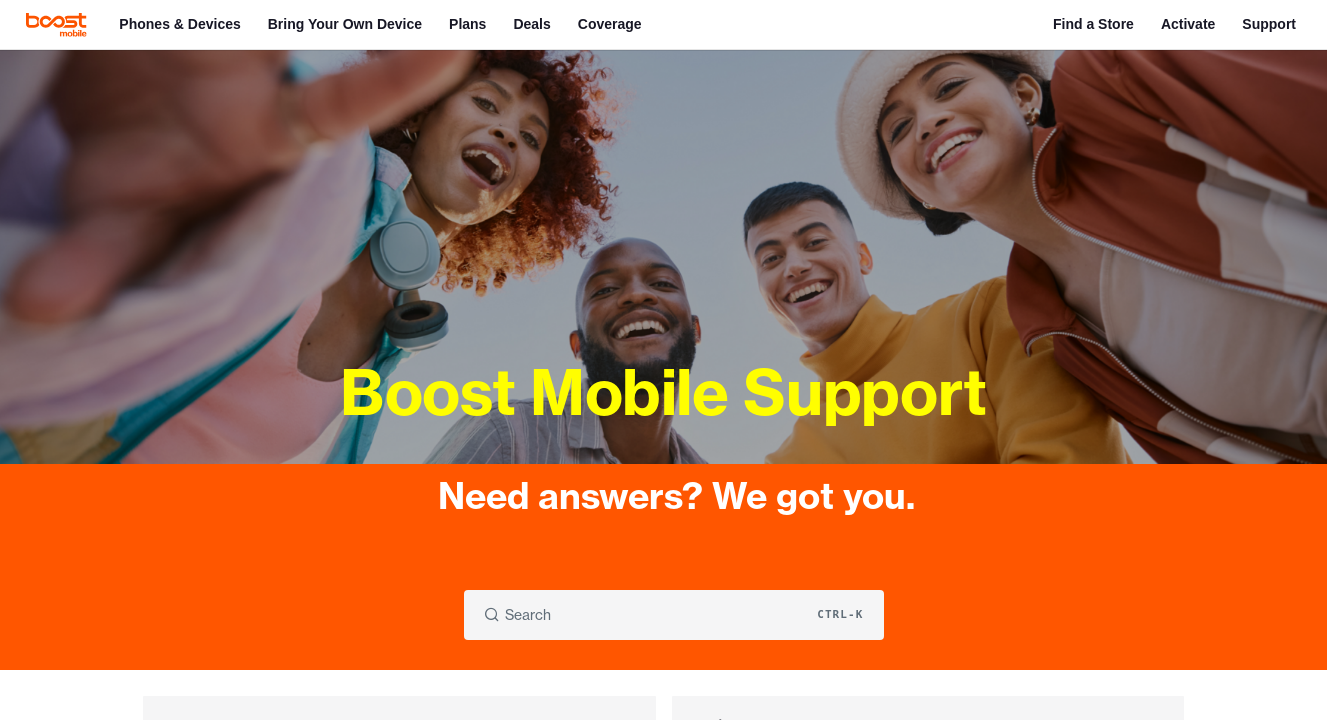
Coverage (610, 24)
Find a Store (1093, 24)
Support (1269, 24)
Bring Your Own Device (345, 24)
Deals (531, 24)
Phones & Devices (179, 24)
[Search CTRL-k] (674, 615)
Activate (1188, 24)
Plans (467, 24)
